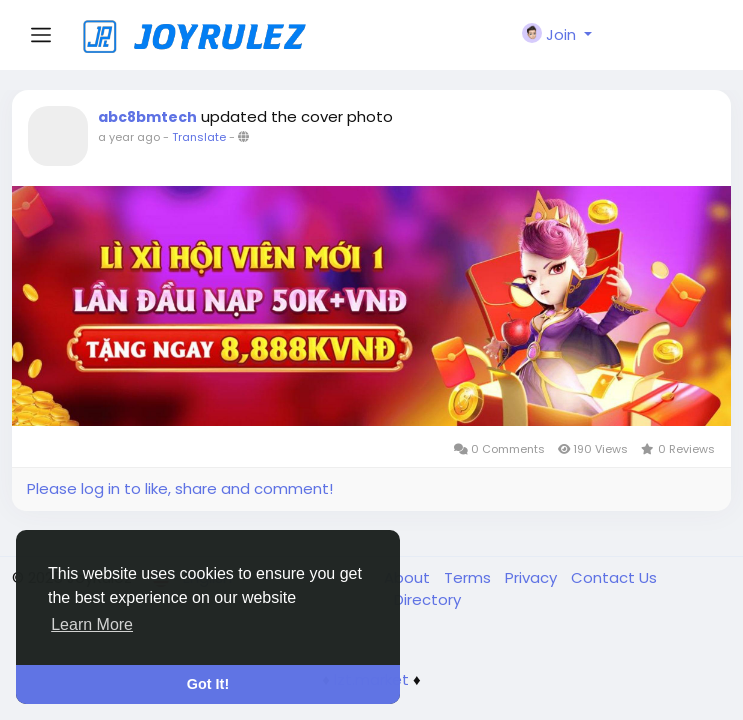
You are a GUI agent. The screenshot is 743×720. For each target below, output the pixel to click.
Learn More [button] (92, 624)
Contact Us (614, 577)
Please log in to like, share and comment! (180, 488)
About (409, 577)
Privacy (533, 577)
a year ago (129, 137)
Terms (469, 577)
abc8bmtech (147, 117)
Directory (427, 599)
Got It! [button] (208, 684)
